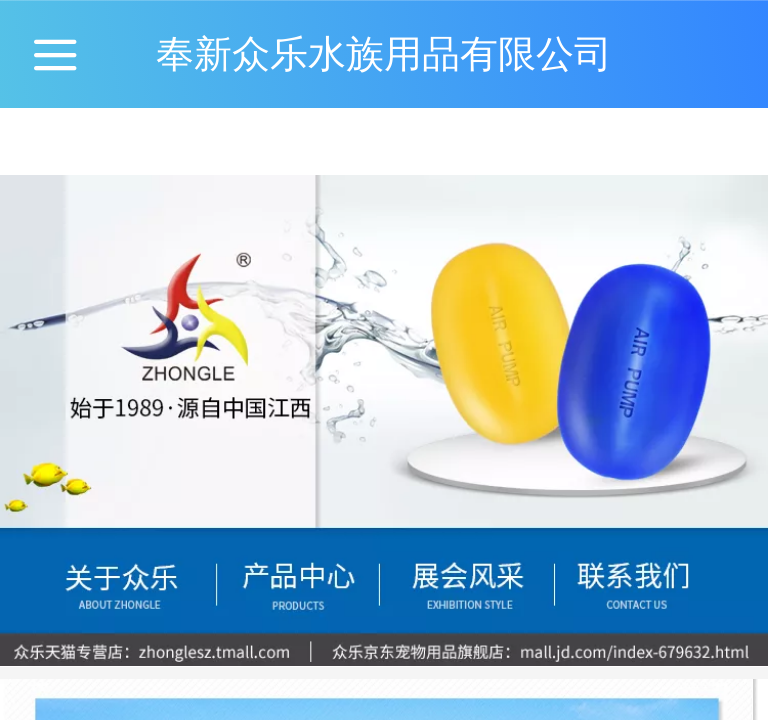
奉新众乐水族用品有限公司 (384, 53)
